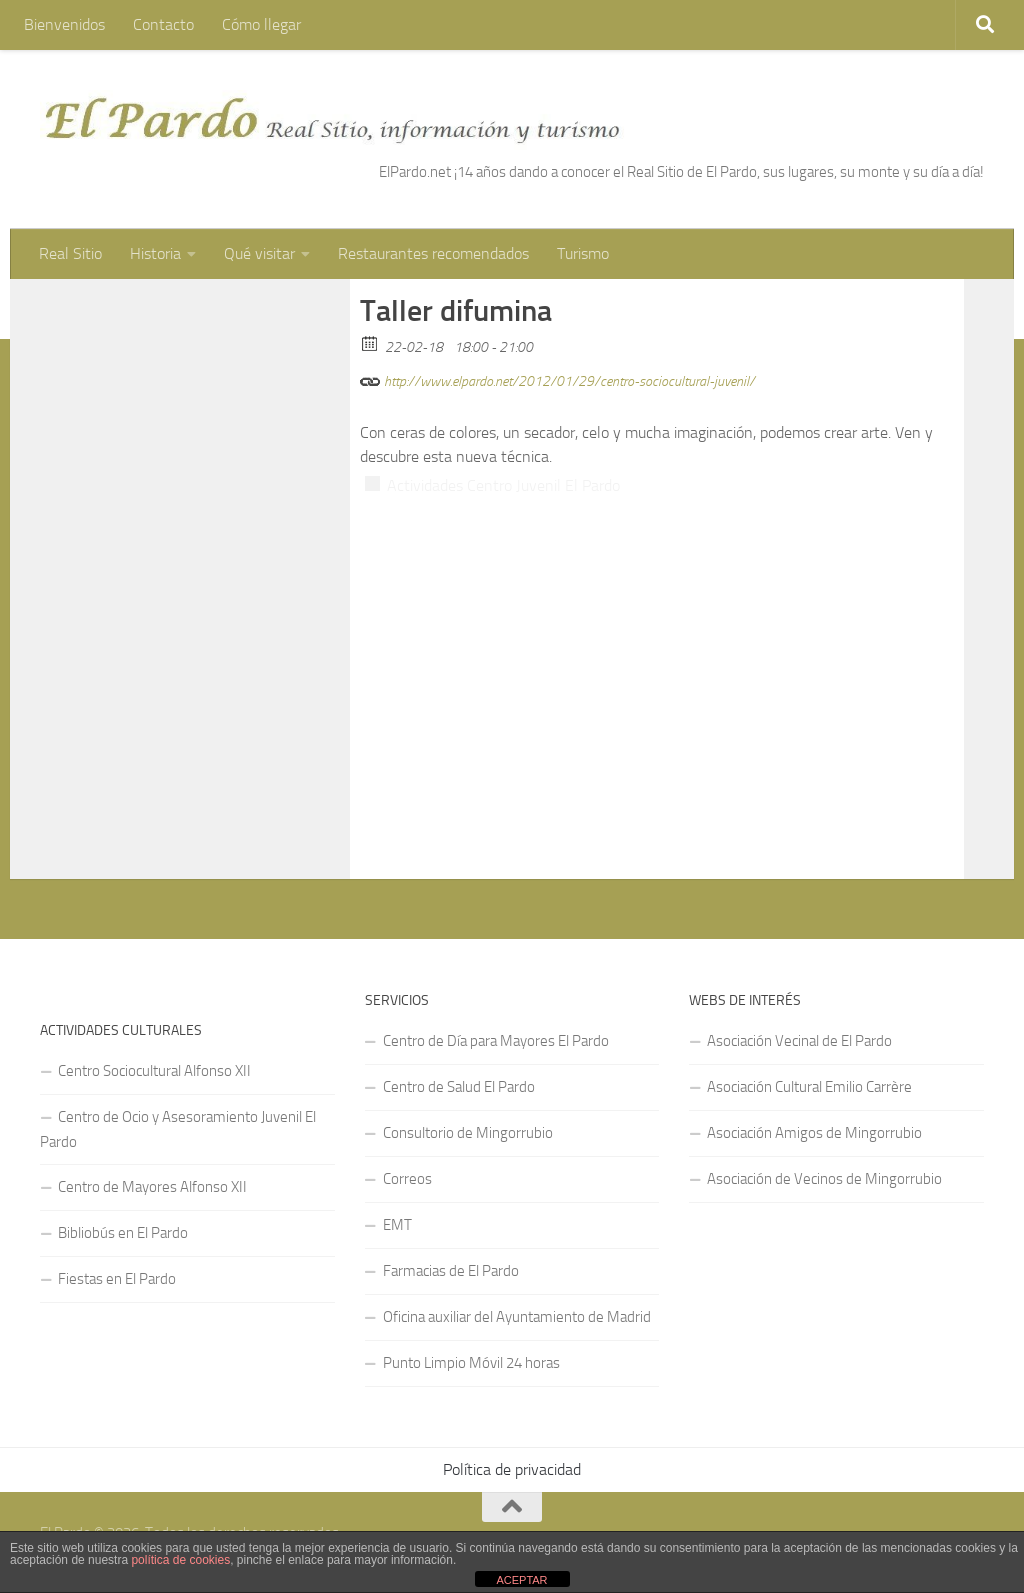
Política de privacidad (512, 1469)
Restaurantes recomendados (433, 253)
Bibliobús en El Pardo (123, 1233)
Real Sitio (70, 253)
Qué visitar (259, 253)
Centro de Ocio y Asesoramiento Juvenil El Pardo (178, 1129)
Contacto (163, 24)
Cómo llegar (261, 24)
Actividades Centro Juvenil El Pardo (503, 485)
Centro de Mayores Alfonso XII (152, 1187)
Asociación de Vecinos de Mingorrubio (824, 1179)
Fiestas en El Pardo (117, 1279)
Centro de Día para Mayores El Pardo (496, 1041)
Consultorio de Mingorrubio (468, 1133)
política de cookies (180, 1560)
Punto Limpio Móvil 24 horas (471, 1363)
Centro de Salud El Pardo (459, 1087)
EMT (397, 1225)
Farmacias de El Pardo (451, 1271)
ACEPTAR (521, 1580)
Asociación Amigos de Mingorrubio (814, 1133)
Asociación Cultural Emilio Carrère (809, 1087)
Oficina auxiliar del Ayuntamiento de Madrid (517, 1317)
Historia (155, 253)
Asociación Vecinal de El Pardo (799, 1041)
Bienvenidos (64, 24)
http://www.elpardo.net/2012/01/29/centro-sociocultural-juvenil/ (557, 378)
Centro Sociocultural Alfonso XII (154, 1071)
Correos (407, 1179)
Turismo (583, 253)
